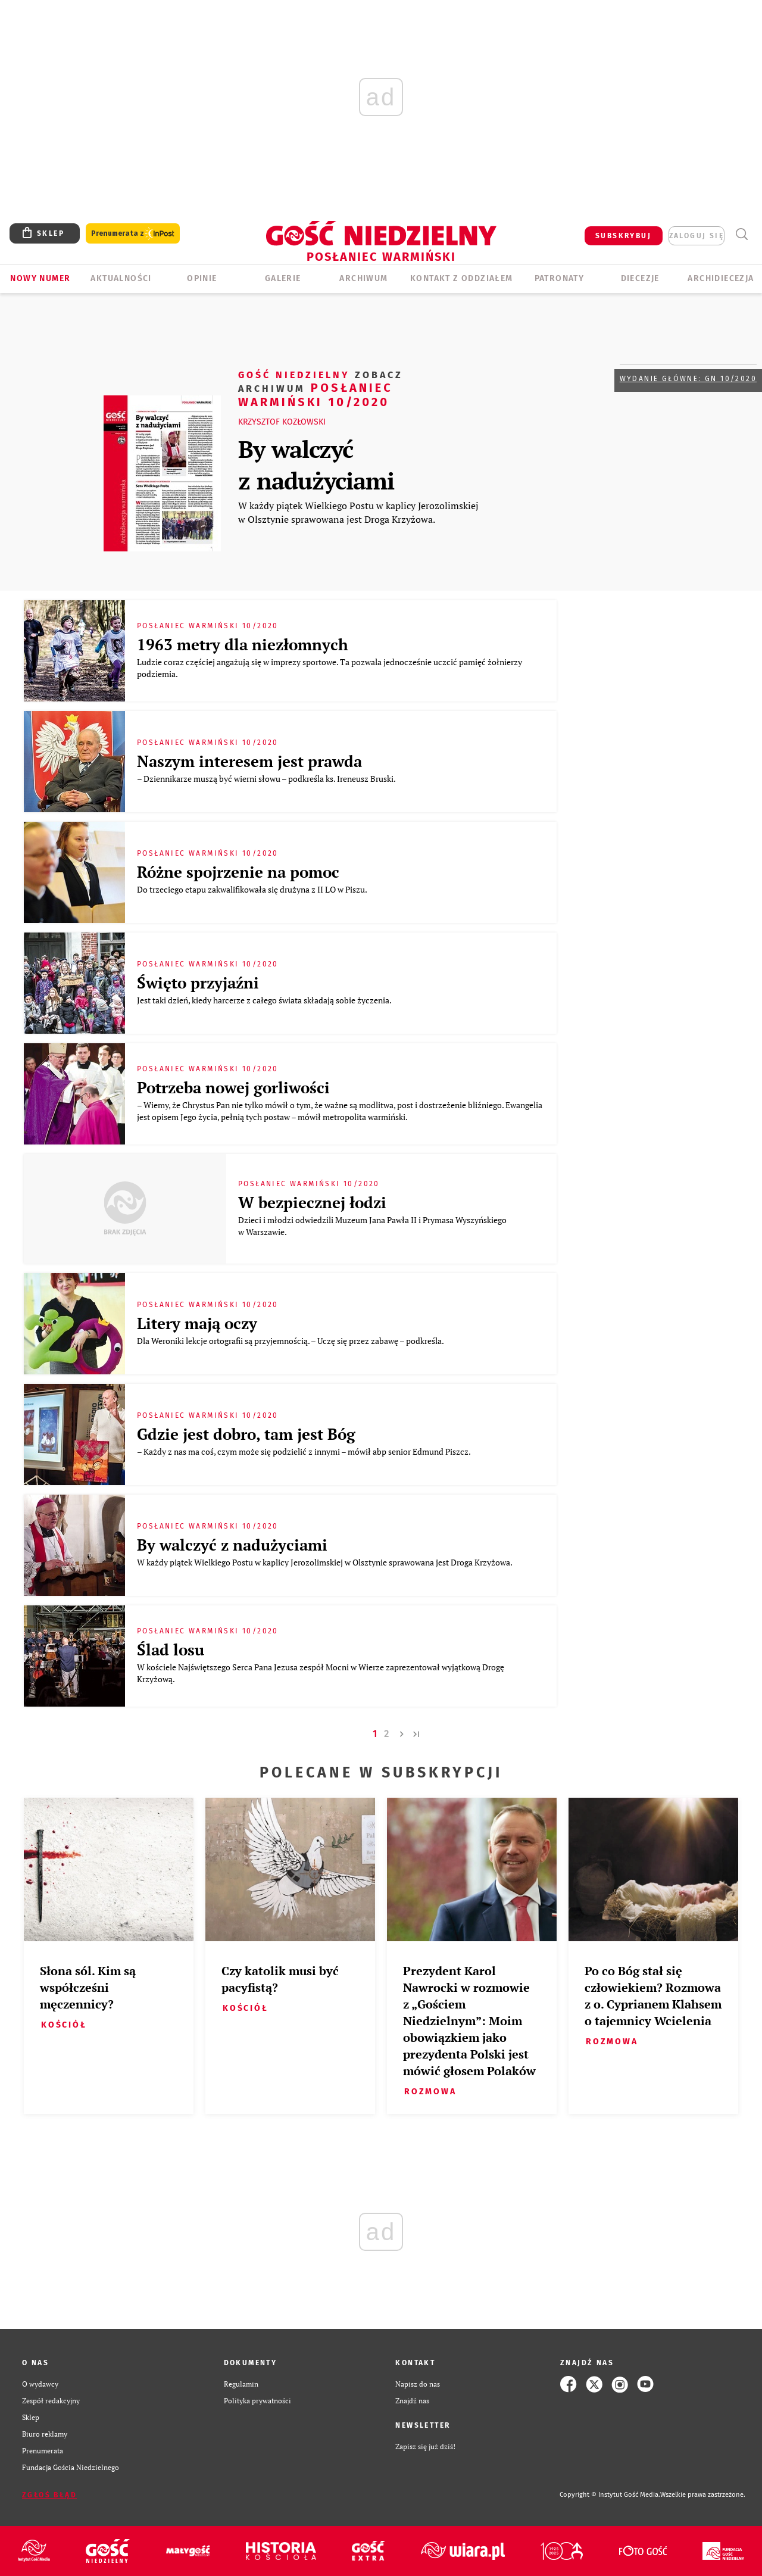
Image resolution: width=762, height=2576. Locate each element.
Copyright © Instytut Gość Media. (610, 2495)
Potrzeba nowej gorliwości (233, 1087)
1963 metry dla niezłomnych (242, 644)
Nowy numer (40, 278)
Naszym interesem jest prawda (249, 761)
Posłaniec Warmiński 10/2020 (320, 388)
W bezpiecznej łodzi (312, 1202)
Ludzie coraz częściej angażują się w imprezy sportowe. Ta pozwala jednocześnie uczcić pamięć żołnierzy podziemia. (329, 667)
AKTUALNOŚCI (120, 278)
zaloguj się (696, 236)
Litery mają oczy (197, 1323)
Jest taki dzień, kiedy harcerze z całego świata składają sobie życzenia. (265, 1000)
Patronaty (560, 278)
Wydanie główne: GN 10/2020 (688, 379)
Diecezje (640, 278)
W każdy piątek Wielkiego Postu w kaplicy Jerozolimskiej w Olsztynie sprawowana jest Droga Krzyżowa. (358, 512)
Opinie (202, 278)
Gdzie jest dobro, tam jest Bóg (246, 1434)
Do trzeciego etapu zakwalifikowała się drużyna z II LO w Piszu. (252, 889)
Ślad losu (170, 1649)
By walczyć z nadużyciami (316, 464)
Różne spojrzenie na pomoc (238, 872)
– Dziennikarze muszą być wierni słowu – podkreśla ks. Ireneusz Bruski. (267, 778)
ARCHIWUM (363, 278)
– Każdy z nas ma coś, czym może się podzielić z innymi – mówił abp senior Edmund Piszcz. (304, 1451)
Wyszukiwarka (741, 234)
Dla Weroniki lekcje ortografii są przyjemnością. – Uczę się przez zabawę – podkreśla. (291, 1340)
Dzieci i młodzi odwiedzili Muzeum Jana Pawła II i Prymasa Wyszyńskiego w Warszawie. (372, 1225)
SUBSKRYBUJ (623, 236)
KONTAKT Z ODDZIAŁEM (461, 278)
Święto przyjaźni (198, 982)
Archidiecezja (721, 278)
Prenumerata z (132, 234)
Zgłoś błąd (49, 2495)
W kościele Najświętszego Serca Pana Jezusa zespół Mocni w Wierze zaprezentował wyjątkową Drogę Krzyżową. (320, 1673)
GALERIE (283, 278)
